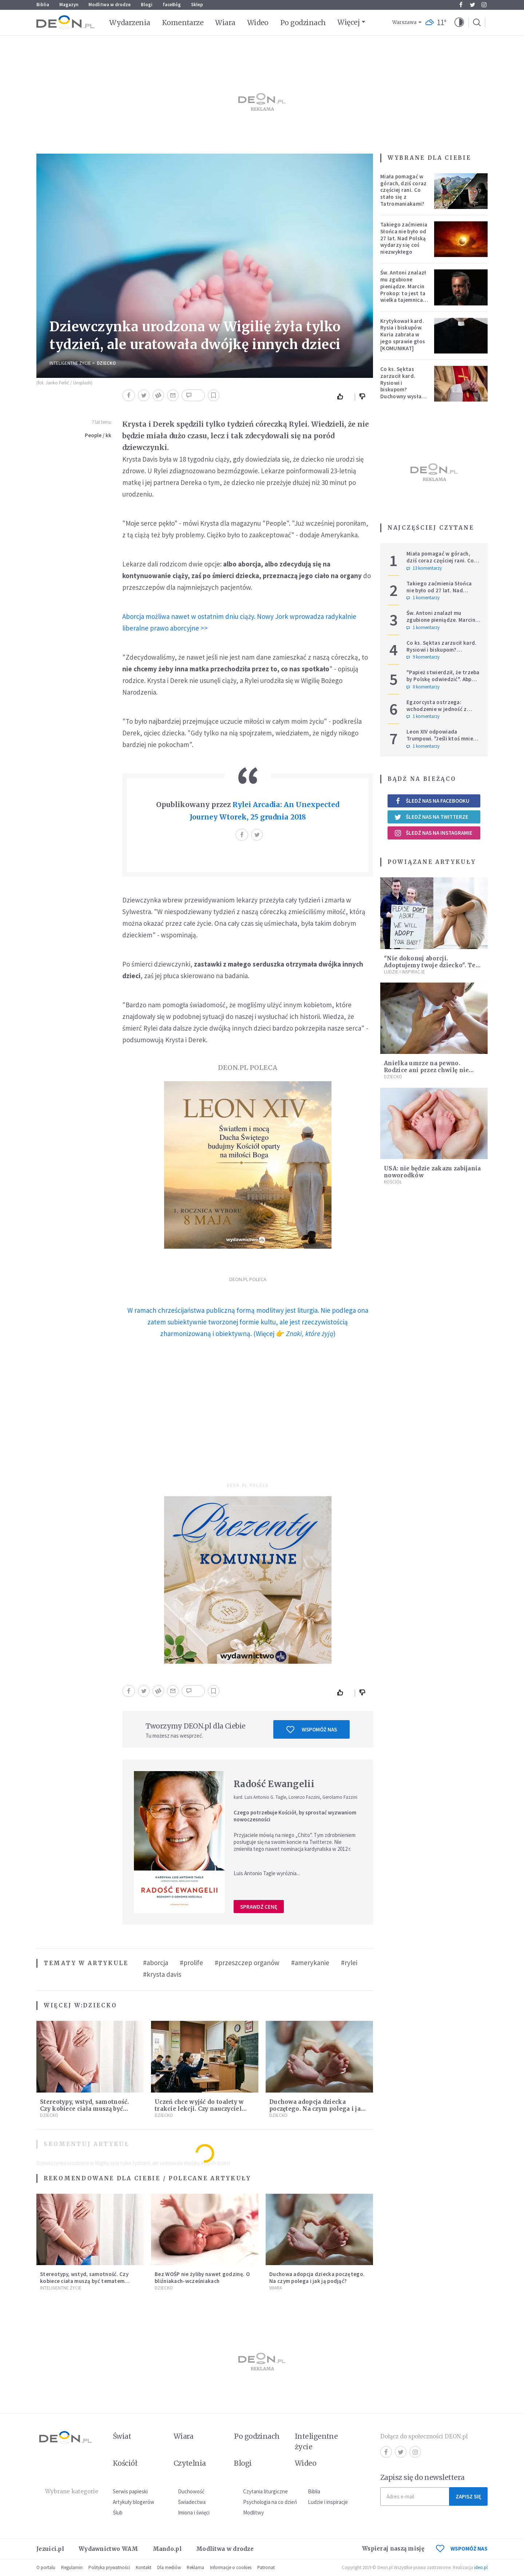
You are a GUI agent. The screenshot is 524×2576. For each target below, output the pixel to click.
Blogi (146, 4)
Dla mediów (169, 2567)
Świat (122, 2436)
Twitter (472, 5)
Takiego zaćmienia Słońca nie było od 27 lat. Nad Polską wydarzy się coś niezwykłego (403, 238)
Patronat (266, 2567)
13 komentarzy (424, 568)
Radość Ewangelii (274, 1784)
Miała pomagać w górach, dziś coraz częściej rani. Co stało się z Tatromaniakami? (403, 190)
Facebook (461, 5)
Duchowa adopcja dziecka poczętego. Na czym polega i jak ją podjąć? (317, 2108)
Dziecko (106, 363)
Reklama (195, 2567)
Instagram (484, 5)
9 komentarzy (423, 657)
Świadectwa (192, 2501)
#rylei (349, 1962)
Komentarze (183, 22)
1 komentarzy (423, 598)
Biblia (42, 4)
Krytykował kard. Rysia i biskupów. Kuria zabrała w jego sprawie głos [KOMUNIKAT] (402, 334)
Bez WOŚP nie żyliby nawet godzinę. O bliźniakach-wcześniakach (202, 2277)
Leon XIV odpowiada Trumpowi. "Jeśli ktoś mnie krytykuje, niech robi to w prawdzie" (439, 741)
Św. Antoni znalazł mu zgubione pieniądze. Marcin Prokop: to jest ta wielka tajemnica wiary (403, 289)
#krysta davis (162, 1974)
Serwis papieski (130, 2491)
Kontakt (143, 2567)
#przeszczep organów (247, 1962)
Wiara (225, 22)
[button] (459, 22)
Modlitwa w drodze (109, 4)
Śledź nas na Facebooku (431, 800)
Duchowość (191, 2491)
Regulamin (72, 2567)
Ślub (118, 2512)
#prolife (191, 1962)
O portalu (45, 2567)
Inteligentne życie (316, 2441)
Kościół (393, 1182)
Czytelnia (190, 2463)
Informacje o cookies (230, 2567)
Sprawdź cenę (258, 1906)
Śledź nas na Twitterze (431, 817)
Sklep (197, 4)
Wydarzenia (129, 22)
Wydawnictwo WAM (108, 2548)
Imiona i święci (194, 2512)
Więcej (348, 22)
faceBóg (172, 4)
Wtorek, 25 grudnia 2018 (262, 817)
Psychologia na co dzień (270, 2501)
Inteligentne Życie (70, 363)
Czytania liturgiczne (265, 2491)
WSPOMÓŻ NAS (462, 2548)
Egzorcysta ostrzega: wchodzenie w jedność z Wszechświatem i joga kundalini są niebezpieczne (440, 712)
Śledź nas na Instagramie (433, 833)
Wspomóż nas (311, 1729)
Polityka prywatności (109, 2567)
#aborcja (155, 1962)
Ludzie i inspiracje (404, 972)
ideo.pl (481, 2567)
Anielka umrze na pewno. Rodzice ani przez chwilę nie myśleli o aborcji (426, 1070)
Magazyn (68, 4)
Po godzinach (303, 22)
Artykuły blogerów (133, 2501)
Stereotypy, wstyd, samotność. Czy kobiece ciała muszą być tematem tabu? (84, 2108)
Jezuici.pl (50, 2548)
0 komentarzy (423, 687)
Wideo (258, 22)
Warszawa (404, 22)
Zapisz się (468, 2496)
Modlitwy (253, 2512)
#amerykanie (310, 1962)
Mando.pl (167, 2548)
